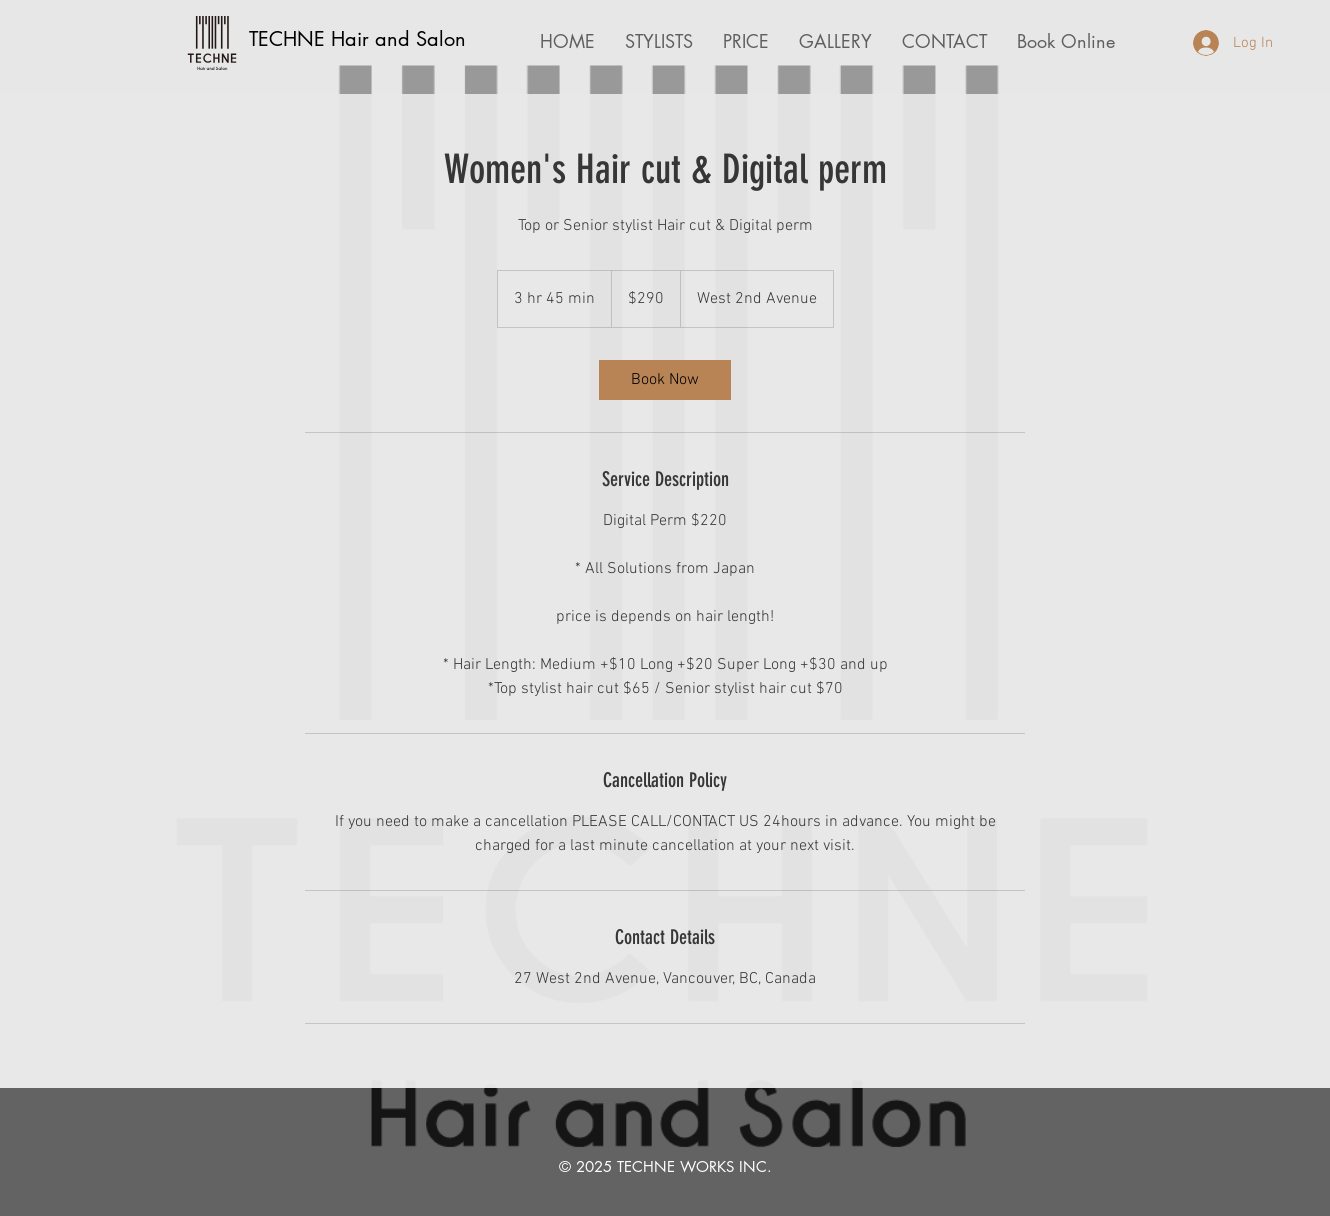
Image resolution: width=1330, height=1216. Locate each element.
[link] (665, 380)
